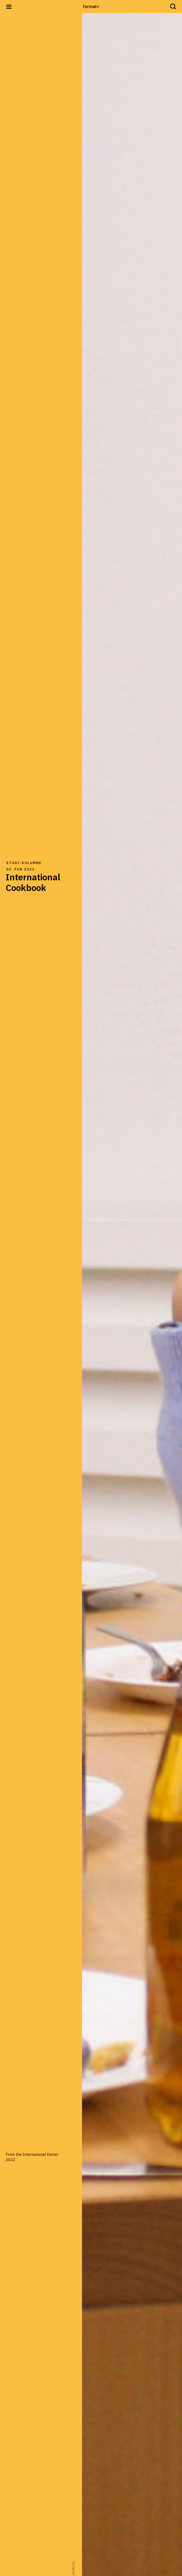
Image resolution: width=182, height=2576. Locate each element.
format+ (91, 6)
